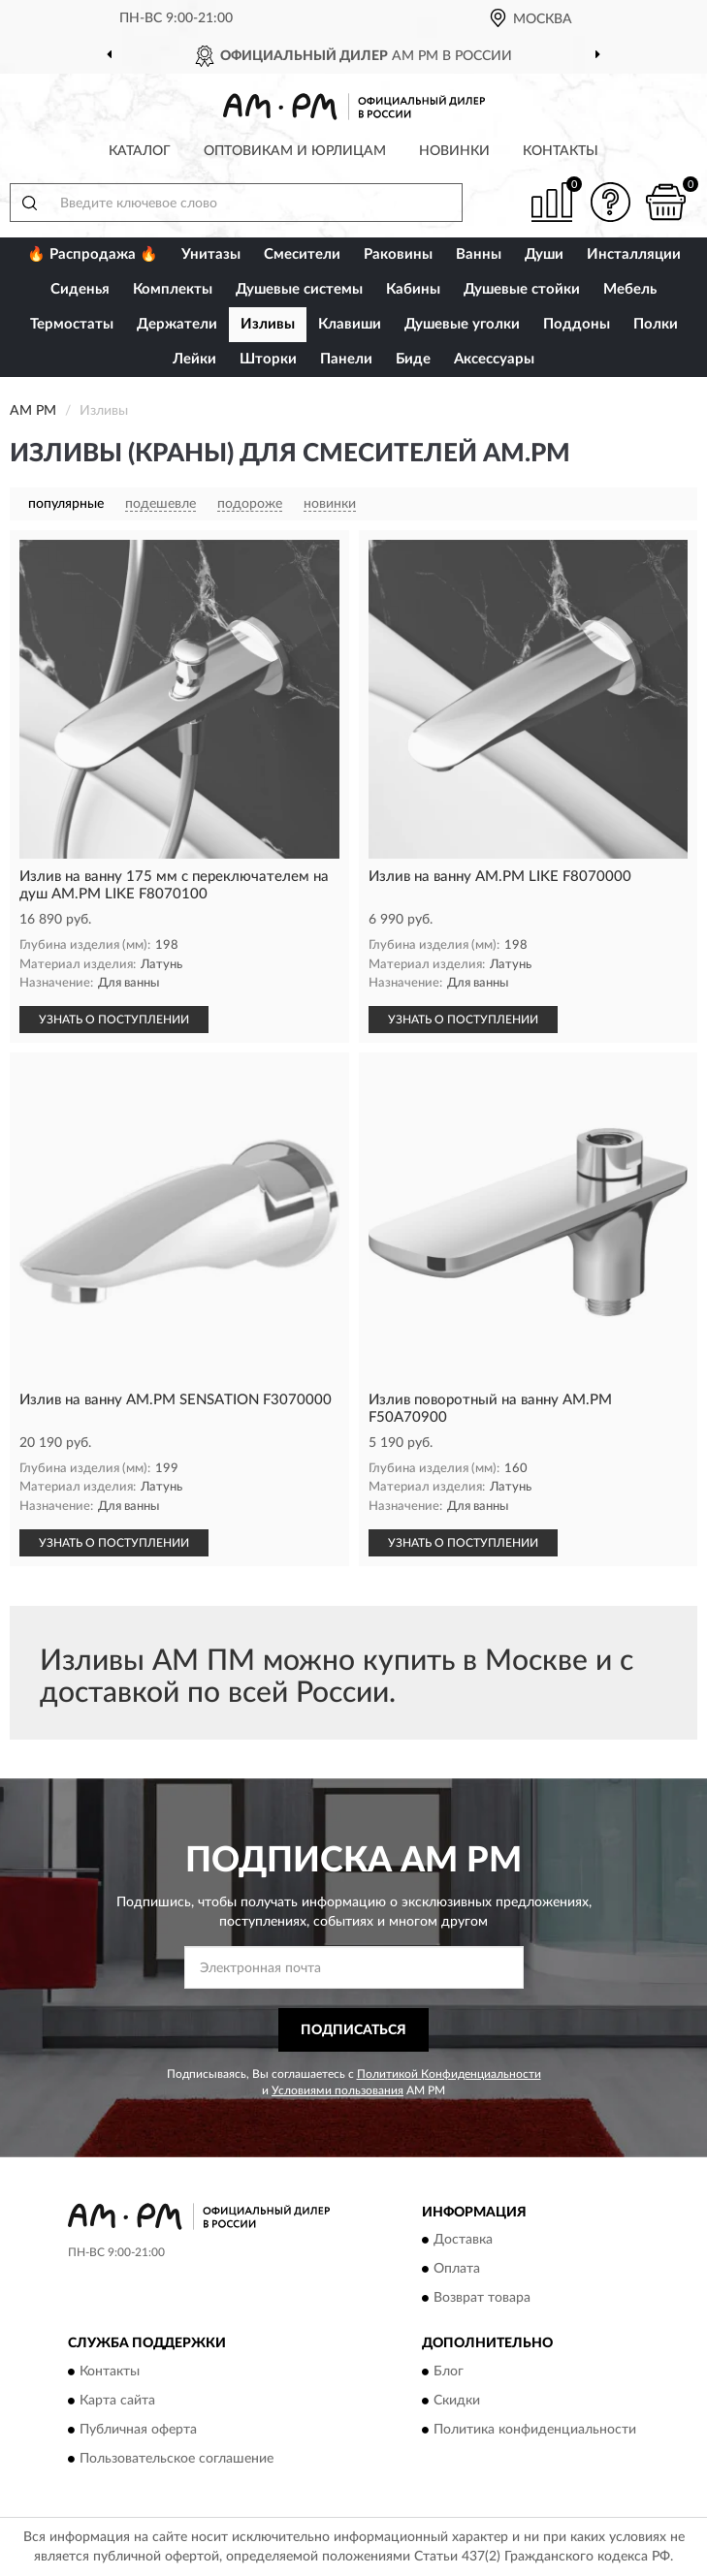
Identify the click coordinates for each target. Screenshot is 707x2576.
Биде (413, 359)
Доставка (463, 2240)
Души (544, 254)
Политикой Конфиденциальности (449, 2074)
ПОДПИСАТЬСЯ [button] (353, 2030)
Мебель (630, 289)
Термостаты (71, 324)
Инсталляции (634, 254)
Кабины (413, 289)
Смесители (302, 254)
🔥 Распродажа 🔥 (92, 254)
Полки (655, 324)
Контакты (560, 151)
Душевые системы (299, 289)
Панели (346, 359)
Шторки (268, 359)
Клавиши (349, 324)
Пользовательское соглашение (176, 2459)
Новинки (454, 151)
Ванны (478, 254)
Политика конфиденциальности (535, 2429)
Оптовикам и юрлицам (295, 151)
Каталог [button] (140, 151)
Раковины (398, 254)
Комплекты (172, 289)
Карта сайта (117, 2400)
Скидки (457, 2400)
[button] (610, 202)
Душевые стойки (522, 289)
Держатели (177, 324)
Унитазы (211, 254)
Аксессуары (494, 359)
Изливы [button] (268, 324)
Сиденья (80, 289)
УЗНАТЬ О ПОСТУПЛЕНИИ (114, 1019)
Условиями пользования (337, 2090)
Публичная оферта (138, 2429)
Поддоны (576, 324)
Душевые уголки (462, 324)
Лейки (194, 359)
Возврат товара (482, 2299)
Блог (449, 2371)
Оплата (457, 2270)
